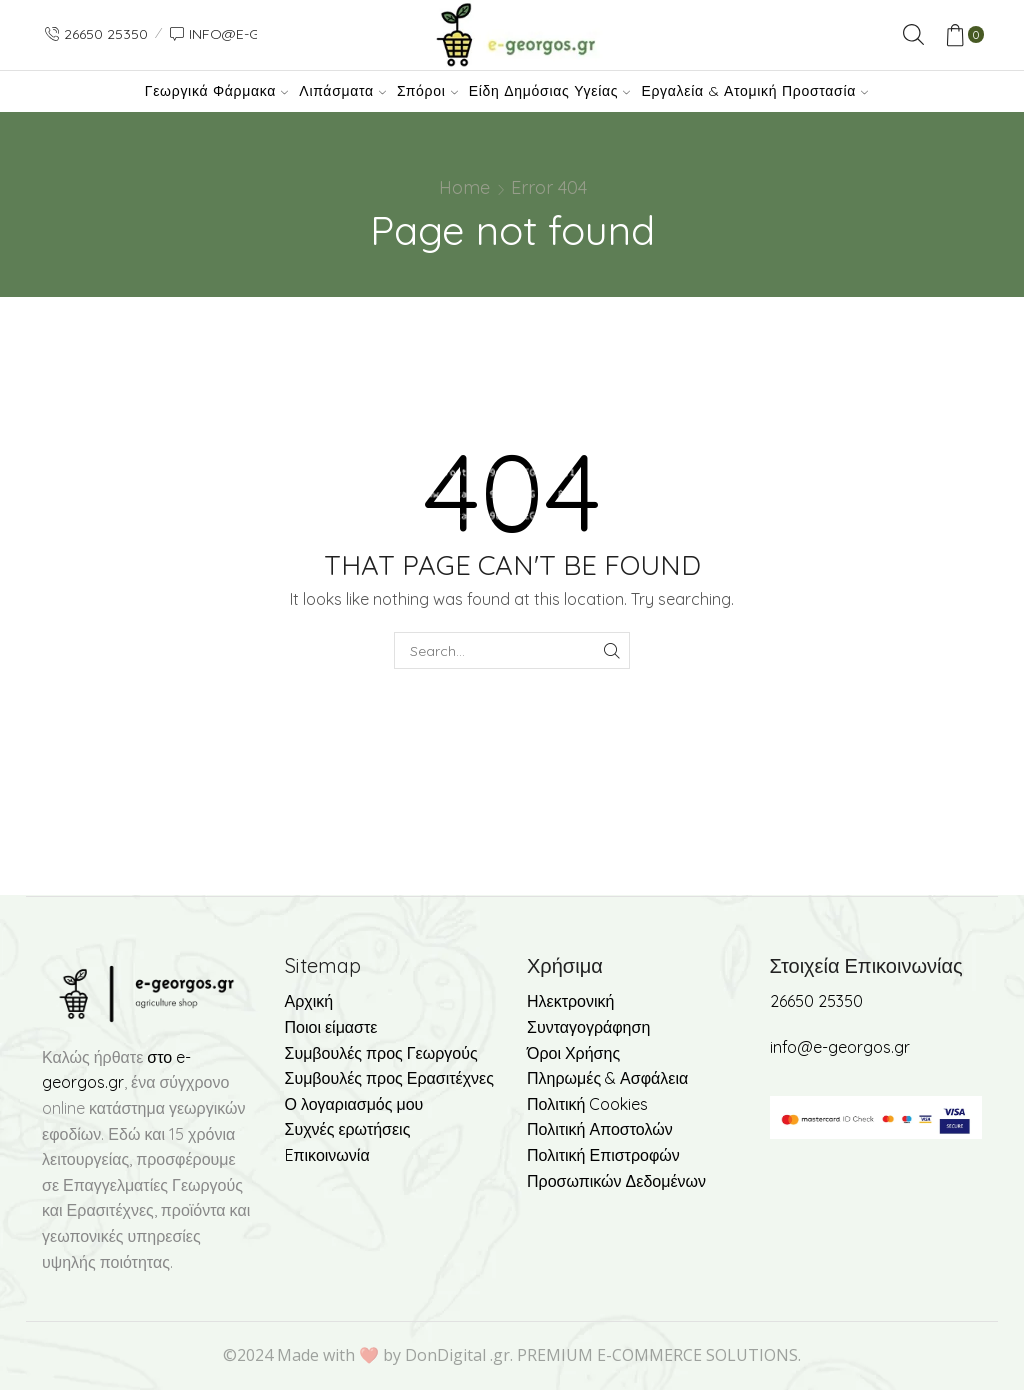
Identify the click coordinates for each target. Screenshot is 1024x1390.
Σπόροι (427, 91)
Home (464, 187)
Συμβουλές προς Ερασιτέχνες (389, 1078)
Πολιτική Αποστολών (600, 1129)
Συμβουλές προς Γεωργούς (381, 1053)
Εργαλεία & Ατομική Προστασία (754, 91)
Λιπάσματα (342, 91)
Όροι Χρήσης (573, 1053)
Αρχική (309, 1001)
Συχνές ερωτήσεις (348, 1129)
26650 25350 (816, 1001)
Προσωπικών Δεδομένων (616, 1181)
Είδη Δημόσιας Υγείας (549, 91)
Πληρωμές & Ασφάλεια (607, 1078)
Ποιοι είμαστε (331, 1027)
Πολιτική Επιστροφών (603, 1155)
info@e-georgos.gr (840, 1047)
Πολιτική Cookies (587, 1104)
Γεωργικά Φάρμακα (216, 91)
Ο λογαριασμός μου (354, 1104)
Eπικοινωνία (327, 1155)
